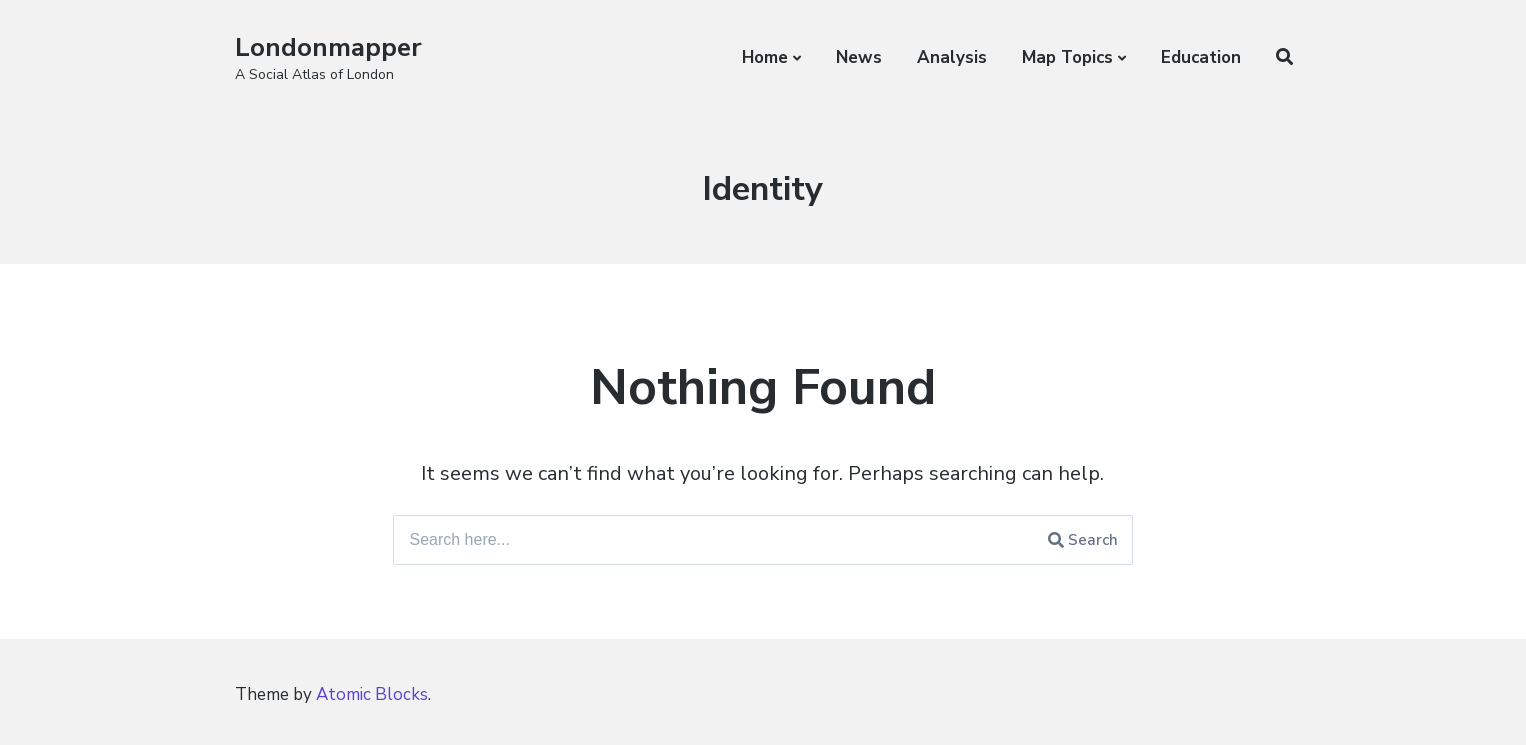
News (859, 57)
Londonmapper (328, 47)
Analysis (952, 57)
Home (765, 57)
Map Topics (1067, 57)
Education (1201, 57)
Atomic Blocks (372, 694)
